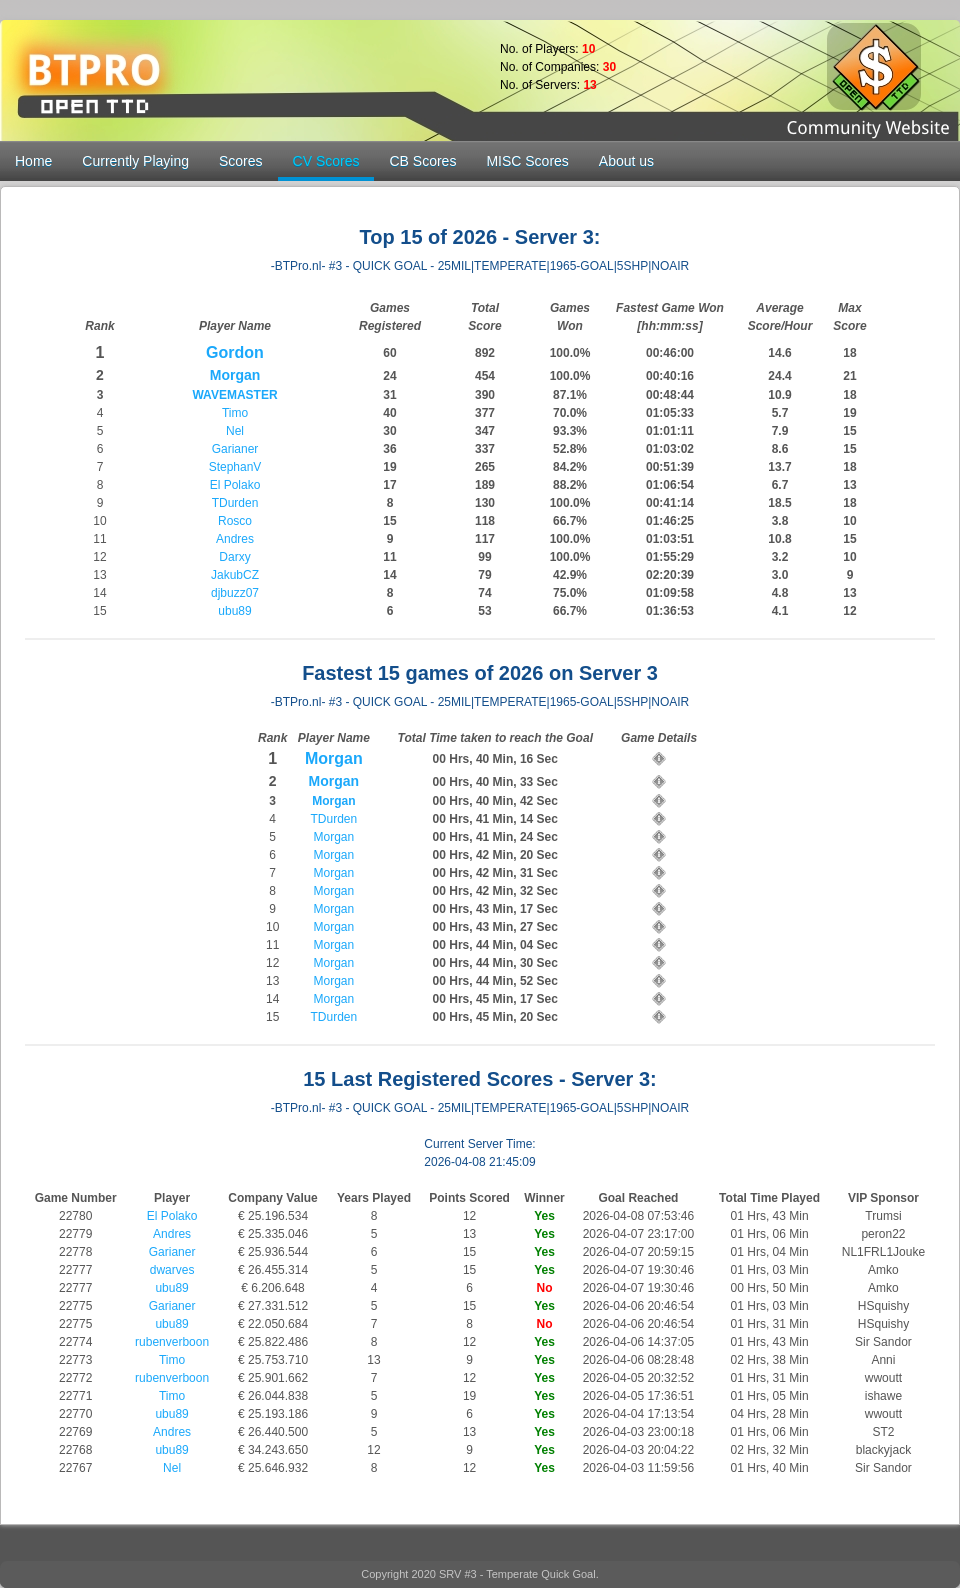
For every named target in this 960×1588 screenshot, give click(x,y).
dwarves (172, 1270)
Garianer (235, 449)
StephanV (235, 467)
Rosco (235, 521)
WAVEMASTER (234, 395)
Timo (235, 413)
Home (33, 161)
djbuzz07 (235, 593)
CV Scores (326, 161)
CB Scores (422, 161)
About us (626, 161)
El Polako (235, 485)
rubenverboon (172, 1342)
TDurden (235, 503)
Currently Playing (135, 161)
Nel (235, 431)
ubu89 (234, 611)
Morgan (235, 375)
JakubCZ (235, 575)
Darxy (234, 557)
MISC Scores (527, 161)
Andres (235, 539)
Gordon (235, 352)
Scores (241, 161)
